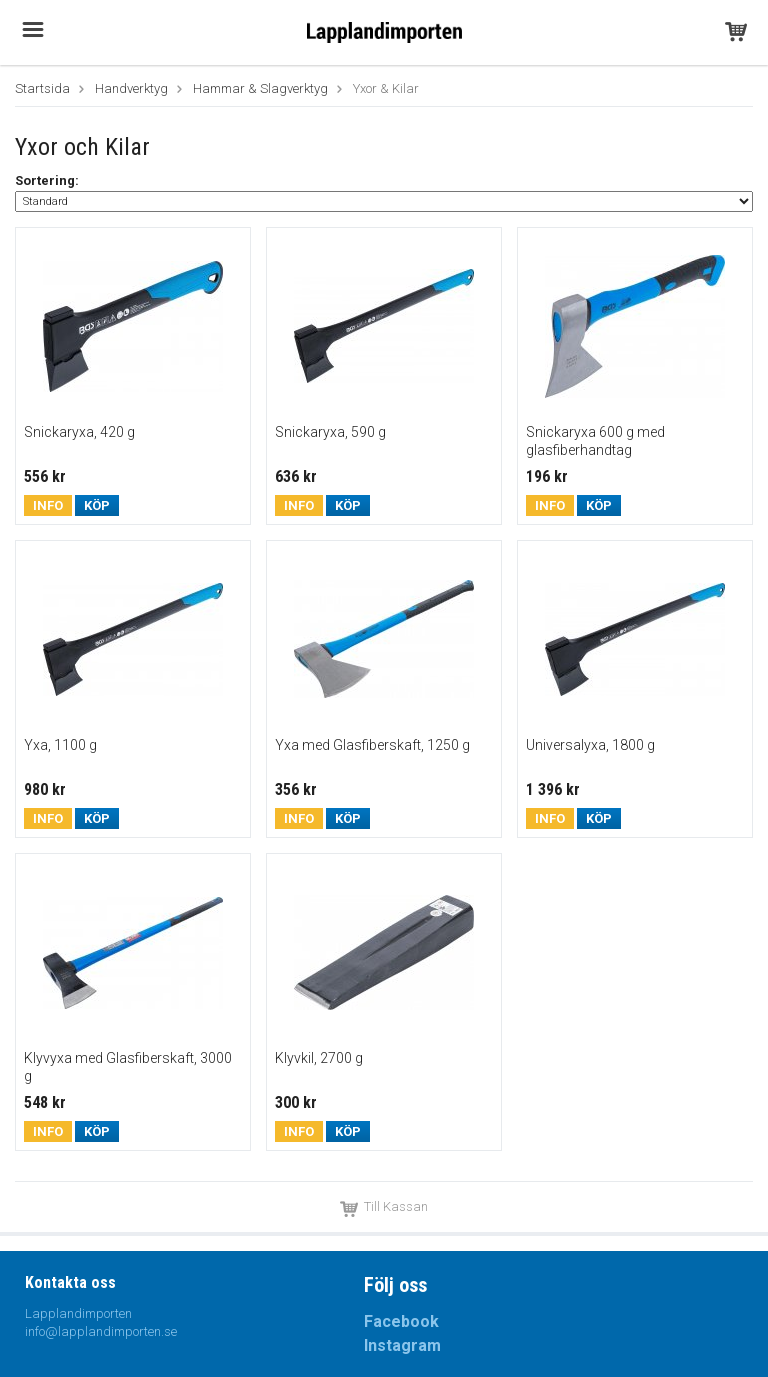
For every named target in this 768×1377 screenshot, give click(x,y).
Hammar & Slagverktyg (260, 88)
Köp (97, 505)
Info (48, 505)
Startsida (42, 88)
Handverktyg (131, 88)
